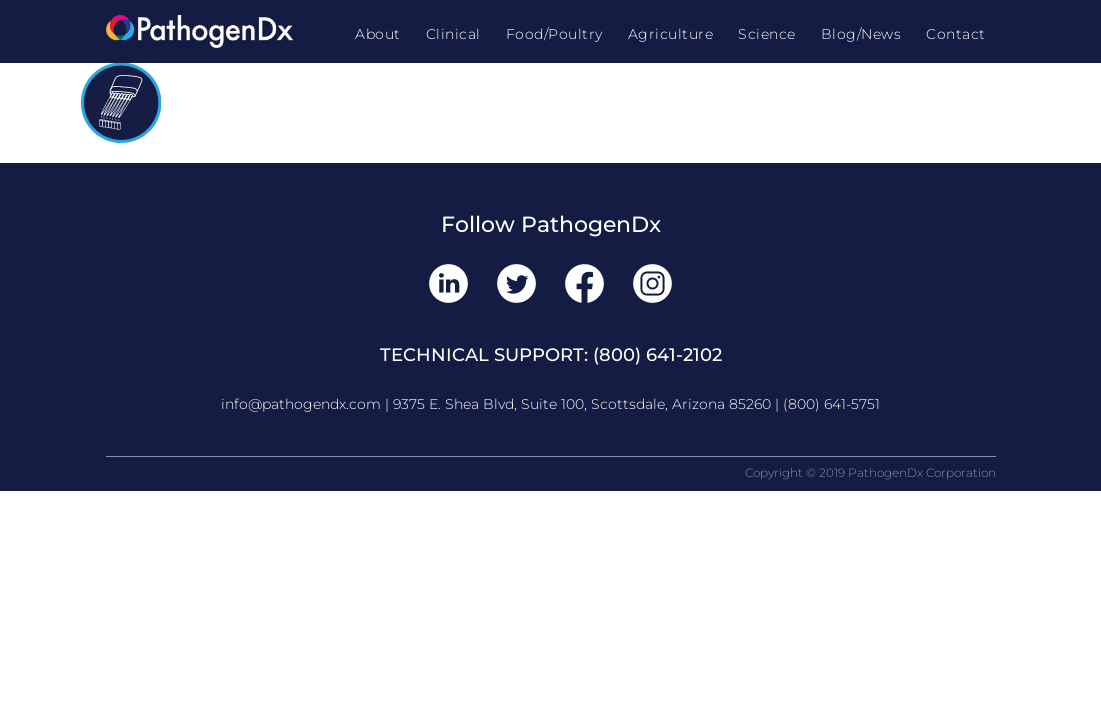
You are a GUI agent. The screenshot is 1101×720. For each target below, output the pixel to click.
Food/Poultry (554, 34)
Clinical (453, 34)
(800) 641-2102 (657, 355)
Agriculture (671, 34)
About (378, 34)
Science (767, 34)
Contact (956, 34)
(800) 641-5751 (831, 404)
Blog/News (861, 34)
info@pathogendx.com (301, 404)
